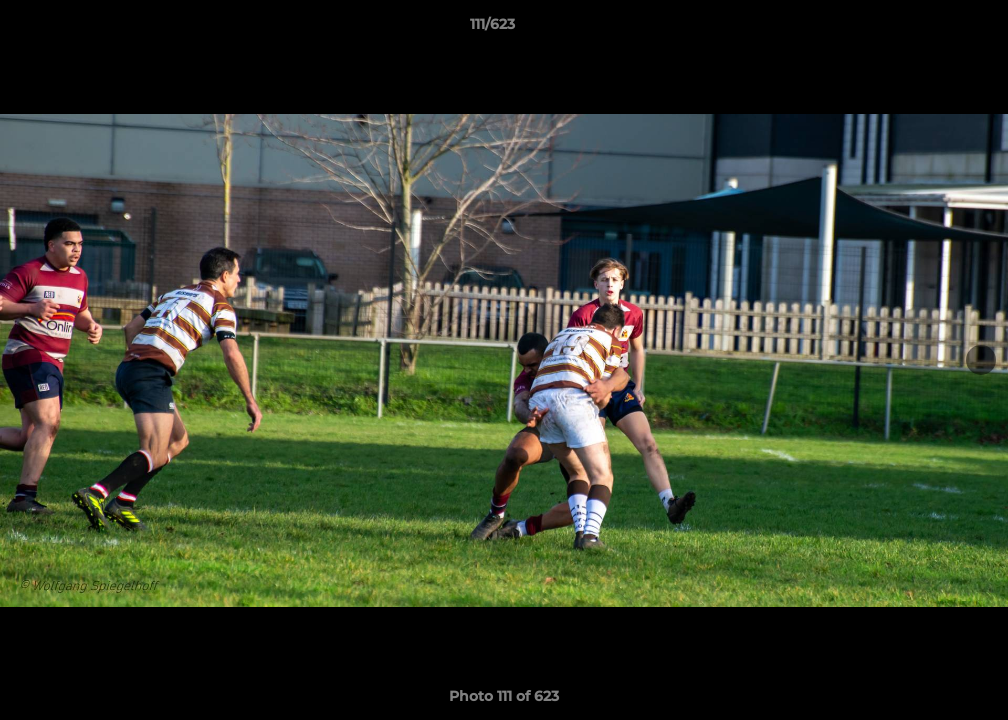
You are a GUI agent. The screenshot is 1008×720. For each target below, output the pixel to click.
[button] (924, 29)
